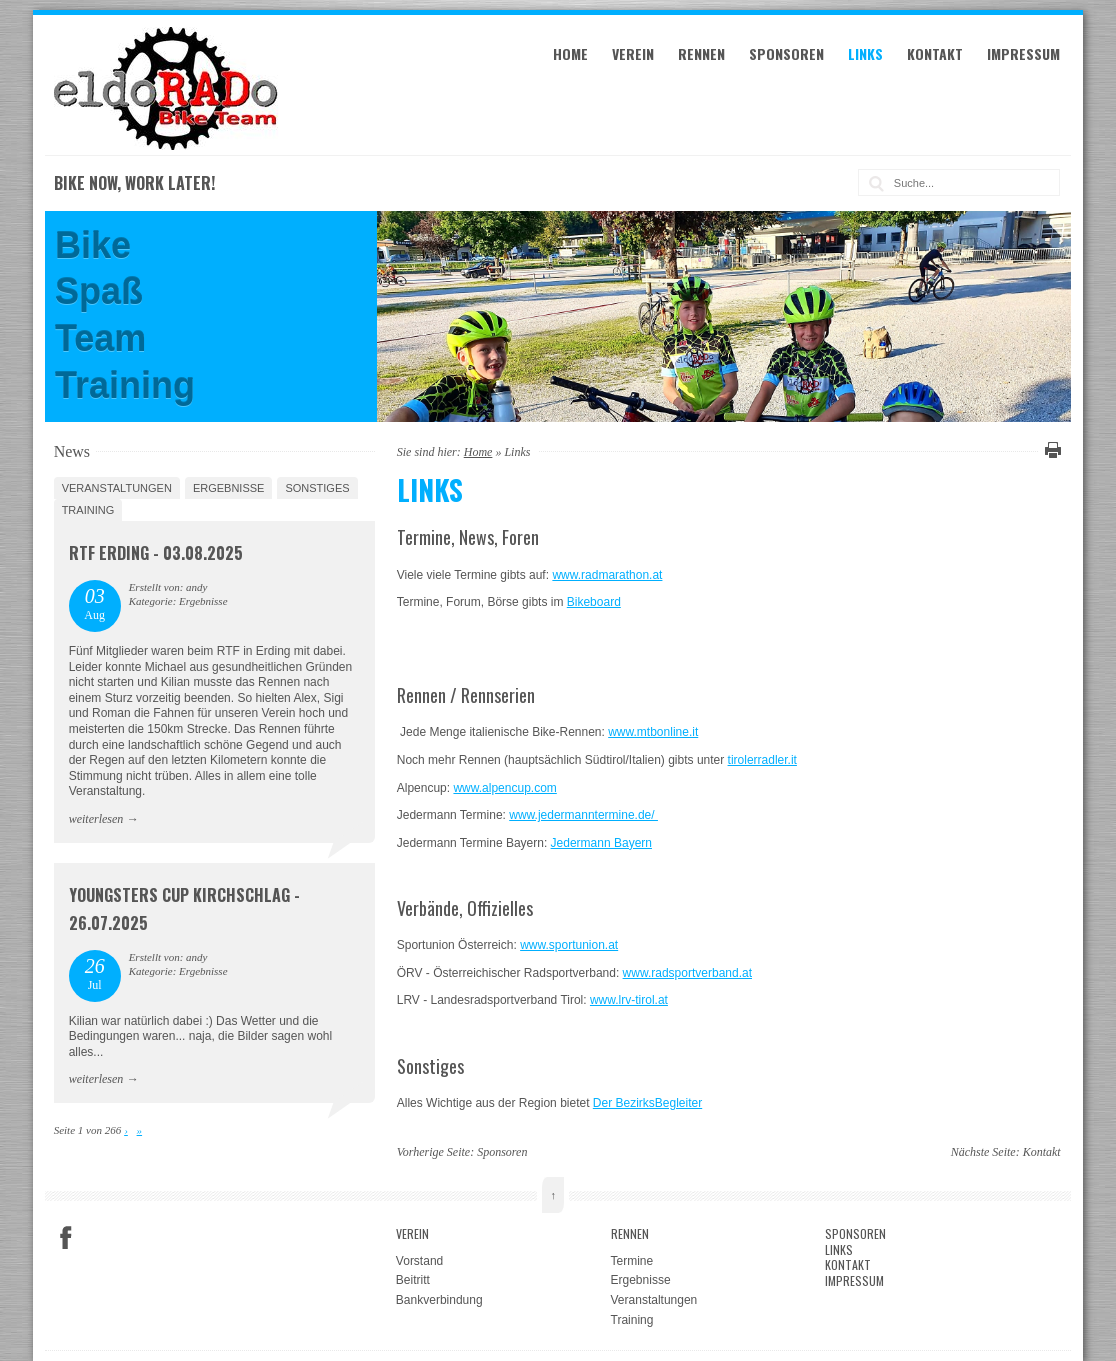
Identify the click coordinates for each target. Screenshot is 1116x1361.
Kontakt (935, 53)
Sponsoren (786, 53)
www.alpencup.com (504, 788)
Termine (632, 1261)
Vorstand (419, 1261)
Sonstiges (317, 488)
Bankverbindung (439, 1300)
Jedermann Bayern (601, 843)
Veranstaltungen (117, 488)
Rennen (701, 53)
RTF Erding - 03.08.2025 (156, 553)
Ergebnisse (229, 488)
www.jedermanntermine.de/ (583, 815)
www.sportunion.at (569, 945)
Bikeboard (594, 602)
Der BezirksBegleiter (647, 1103)
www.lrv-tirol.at (629, 1000)
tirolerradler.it (762, 760)
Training (88, 510)
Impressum (1023, 53)
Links (865, 53)
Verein (633, 53)
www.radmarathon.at (607, 575)
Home (570, 53)
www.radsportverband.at (687, 973)
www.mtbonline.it (653, 732)
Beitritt (413, 1280)
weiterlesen (96, 819)
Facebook (66, 1238)
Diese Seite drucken (1050, 450)
